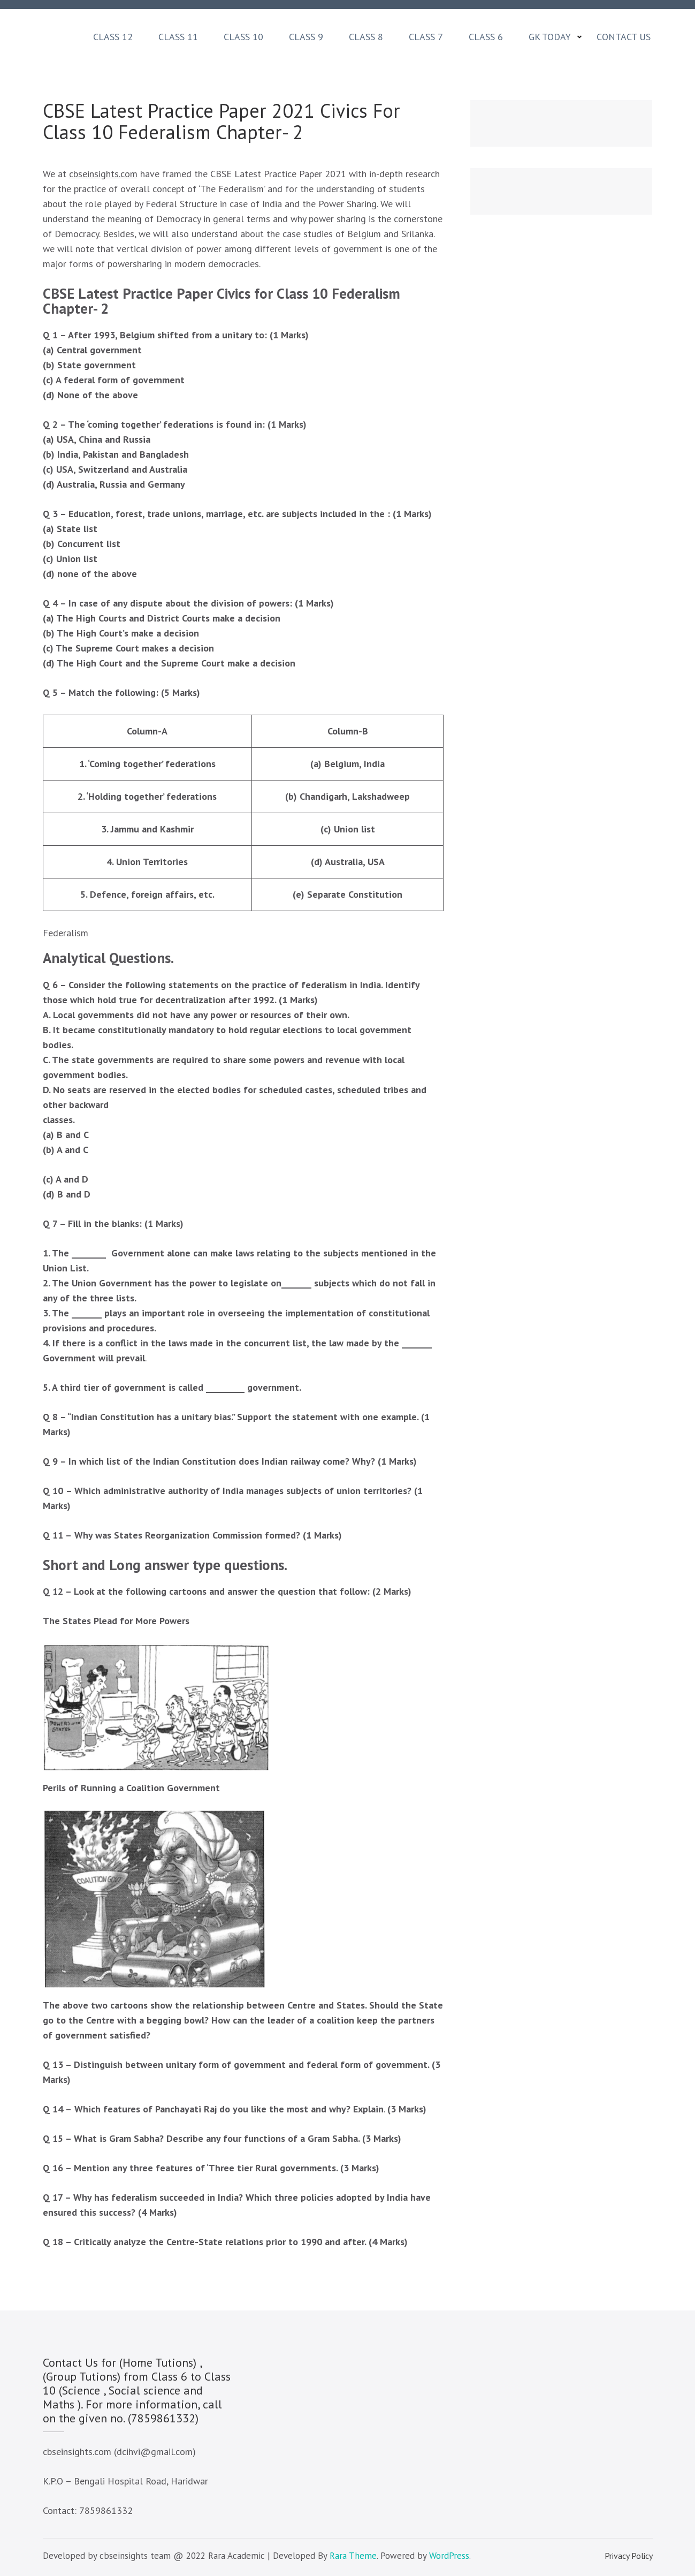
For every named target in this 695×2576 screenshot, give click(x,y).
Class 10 (243, 37)
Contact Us (624, 37)
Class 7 (426, 37)
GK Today (550, 37)
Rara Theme (353, 2556)
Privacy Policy (629, 2555)
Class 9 (306, 37)
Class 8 (366, 37)
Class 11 (178, 37)
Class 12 (113, 37)
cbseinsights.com (103, 174)
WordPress (449, 2556)
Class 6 (486, 37)
